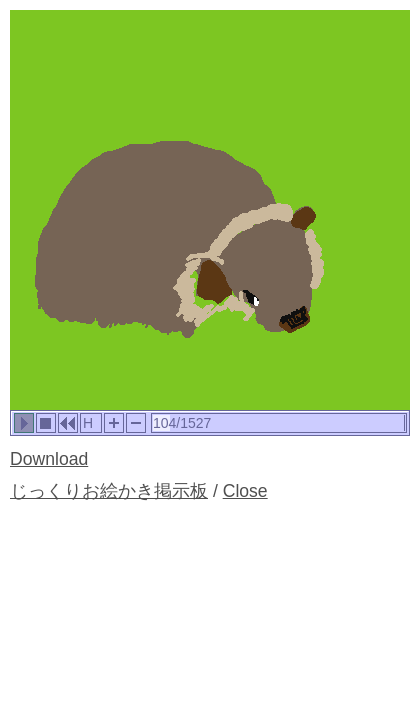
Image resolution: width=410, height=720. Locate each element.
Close (245, 491)
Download (49, 459)
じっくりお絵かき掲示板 (109, 491)
